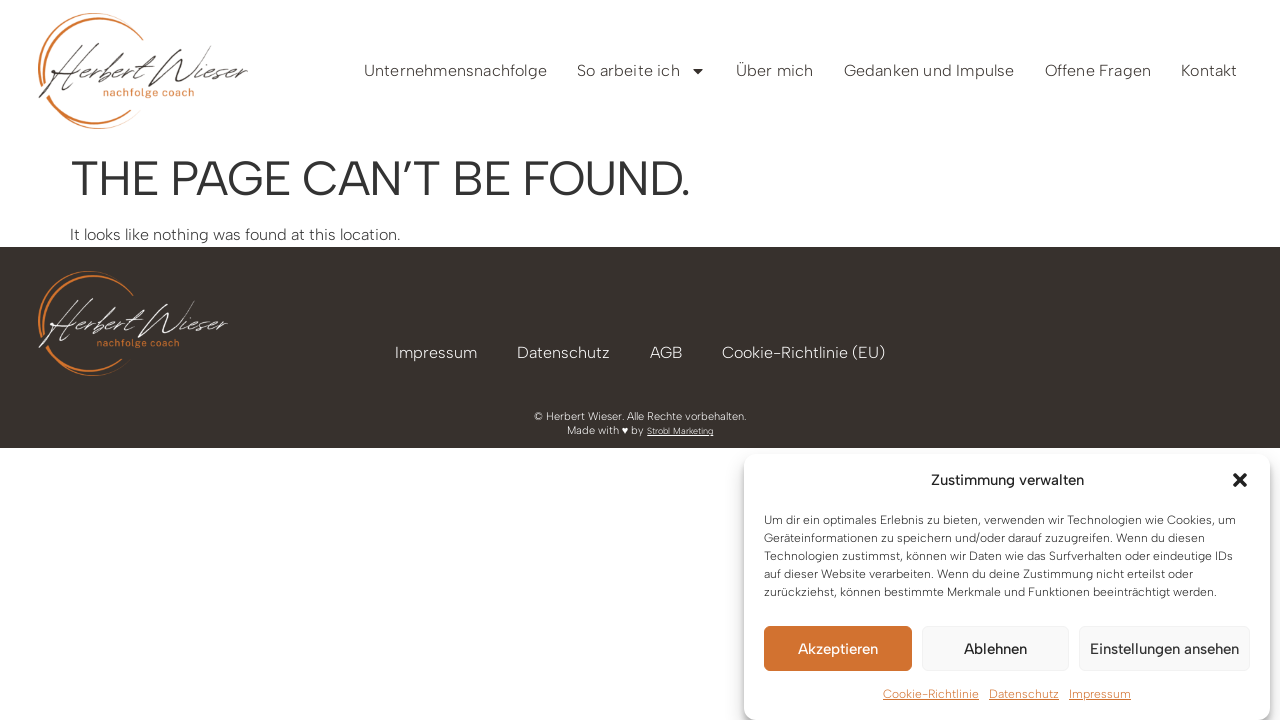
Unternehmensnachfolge (455, 70)
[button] (1240, 480)
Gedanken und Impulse (929, 70)
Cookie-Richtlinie (931, 694)
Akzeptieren (838, 649)
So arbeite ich (641, 71)
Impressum (1100, 694)
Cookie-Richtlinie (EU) (803, 352)
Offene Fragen (1098, 70)
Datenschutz (1024, 694)
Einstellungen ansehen (1164, 649)
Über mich (775, 70)
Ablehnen (995, 649)
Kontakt (1209, 70)
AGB (666, 352)
